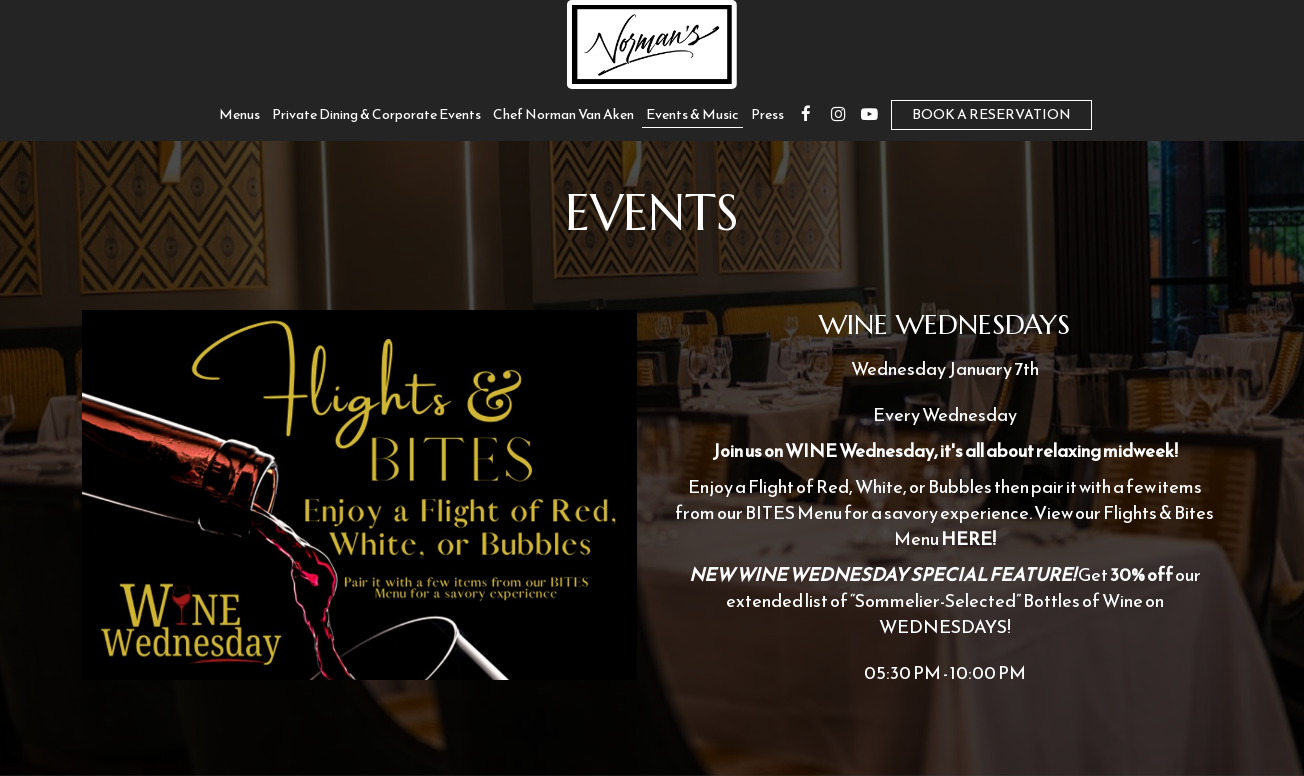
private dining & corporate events (376, 115)
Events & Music (692, 115)
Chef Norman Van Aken (563, 115)
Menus (239, 115)
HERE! (968, 538)
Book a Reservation (991, 114)
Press (767, 115)
